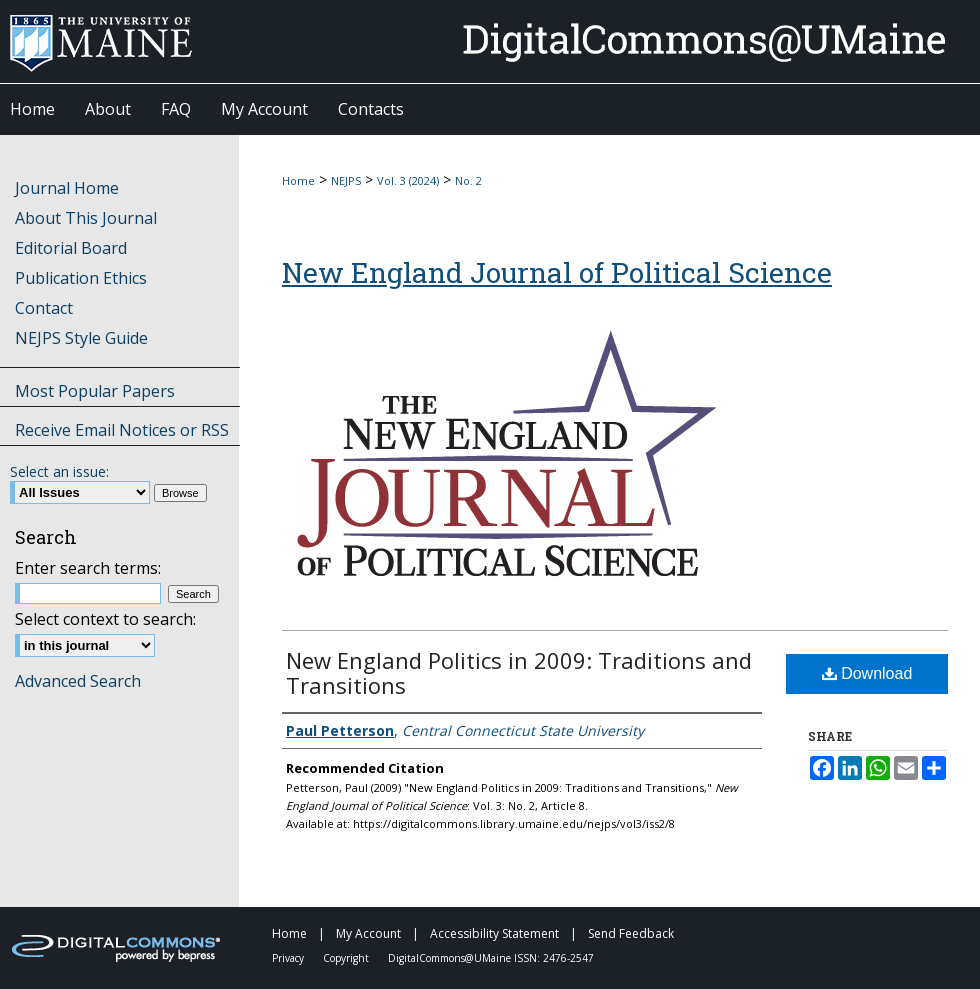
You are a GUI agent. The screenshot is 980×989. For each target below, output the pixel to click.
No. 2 (468, 180)
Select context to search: (105, 619)
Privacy (289, 958)
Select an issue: (59, 471)
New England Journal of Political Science (557, 272)
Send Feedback (631, 933)
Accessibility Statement (496, 933)
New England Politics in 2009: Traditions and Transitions (519, 672)
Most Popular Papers (95, 391)
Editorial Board (71, 248)
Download (867, 673)
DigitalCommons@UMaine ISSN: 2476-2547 (491, 958)
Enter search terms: (88, 568)
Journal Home (67, 188)
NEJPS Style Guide (81, 338)
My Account (370, 933)
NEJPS (346, 180)
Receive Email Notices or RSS (122, 430)
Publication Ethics (81, 278)
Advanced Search (78, 681)
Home (298, 180)
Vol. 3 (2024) (408, 180)
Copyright (347, 958)
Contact (44, 308)
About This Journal (86, 218)
